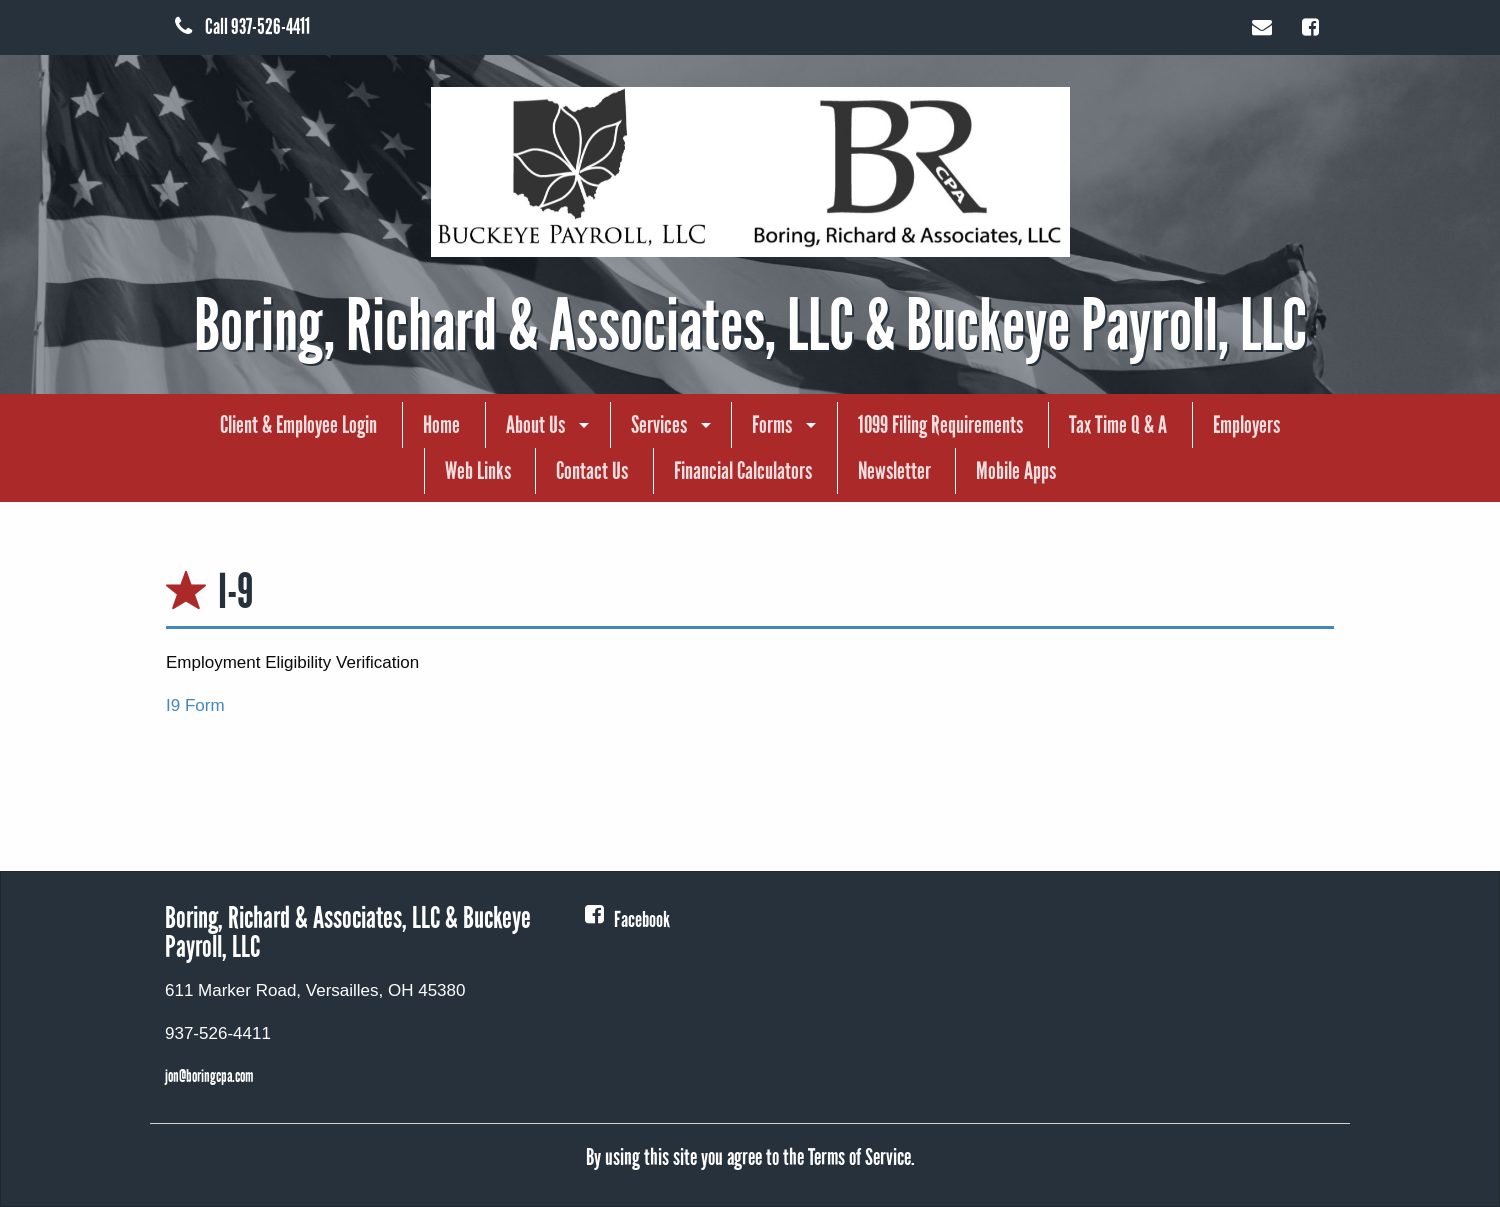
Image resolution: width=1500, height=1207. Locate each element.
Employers (1246, 424)
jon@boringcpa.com (209, 1076)
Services (659, 424)
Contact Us (592, 470)
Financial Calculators (743, 470)
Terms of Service (859, 1157)
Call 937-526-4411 (242, 26)
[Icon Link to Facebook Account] (1313, 25)
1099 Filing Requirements (940, 424)
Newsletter (894, 470)
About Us (535, 424)
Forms (772, 424)
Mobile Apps (1016, 470)
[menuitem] (298, 425)
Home (441, 424)
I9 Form (197, 705)
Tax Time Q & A (1118, 424)
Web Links (478, 470)
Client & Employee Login (298, 424)
